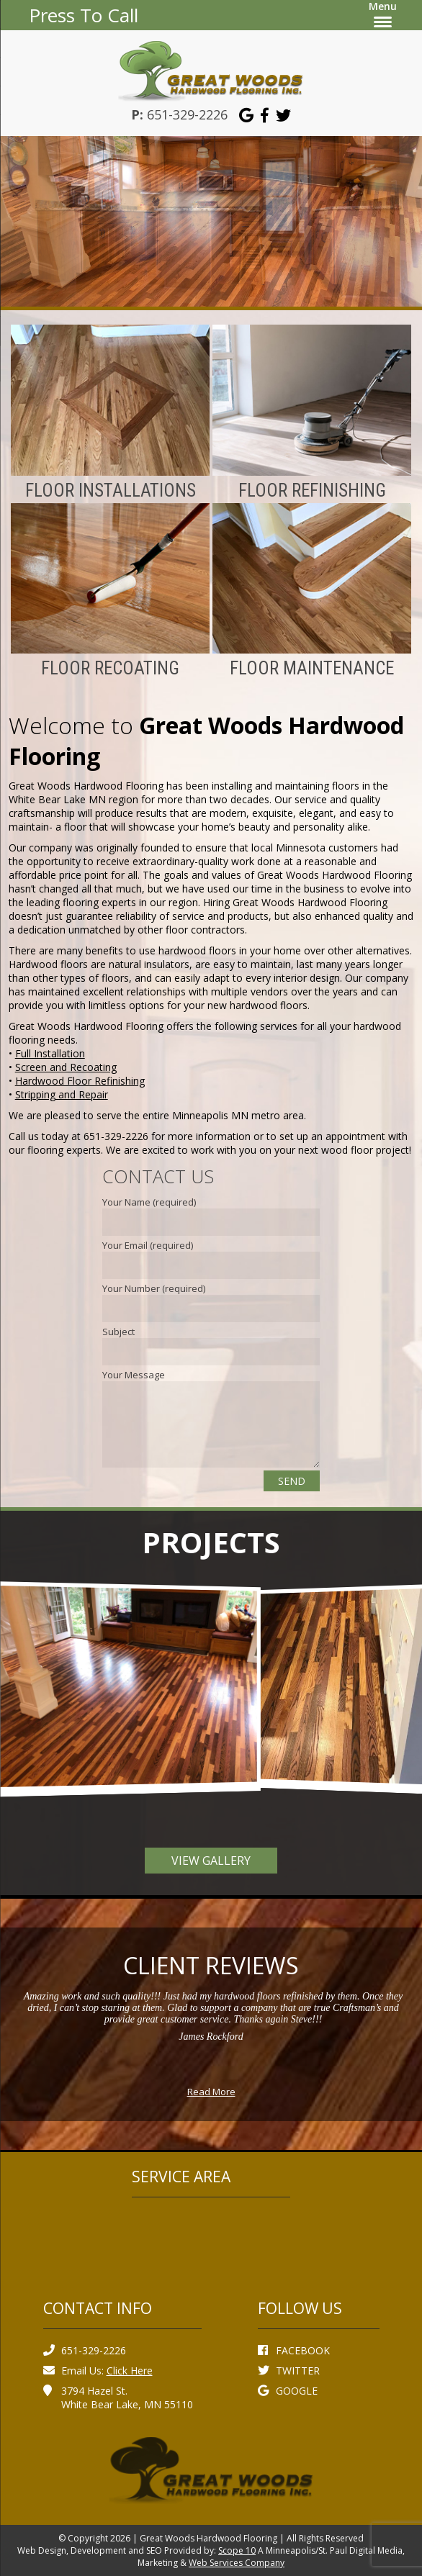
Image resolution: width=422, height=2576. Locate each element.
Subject (118, 1331)
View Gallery (211, 1860)
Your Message (133, 1374)
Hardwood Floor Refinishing (80, 1081)
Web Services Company (236, 2563)
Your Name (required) (149, 1202)
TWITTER (289, 2370)
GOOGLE (288, 2391)
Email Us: (98, 2370)
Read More (211, 2091)
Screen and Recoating (66, 1067)
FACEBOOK (294, 2350)
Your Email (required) (147, 1245)
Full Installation (50, 1053)
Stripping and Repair (61, 1094)
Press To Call (83, 15)
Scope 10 (237, 2550)
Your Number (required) (153, 1288)
